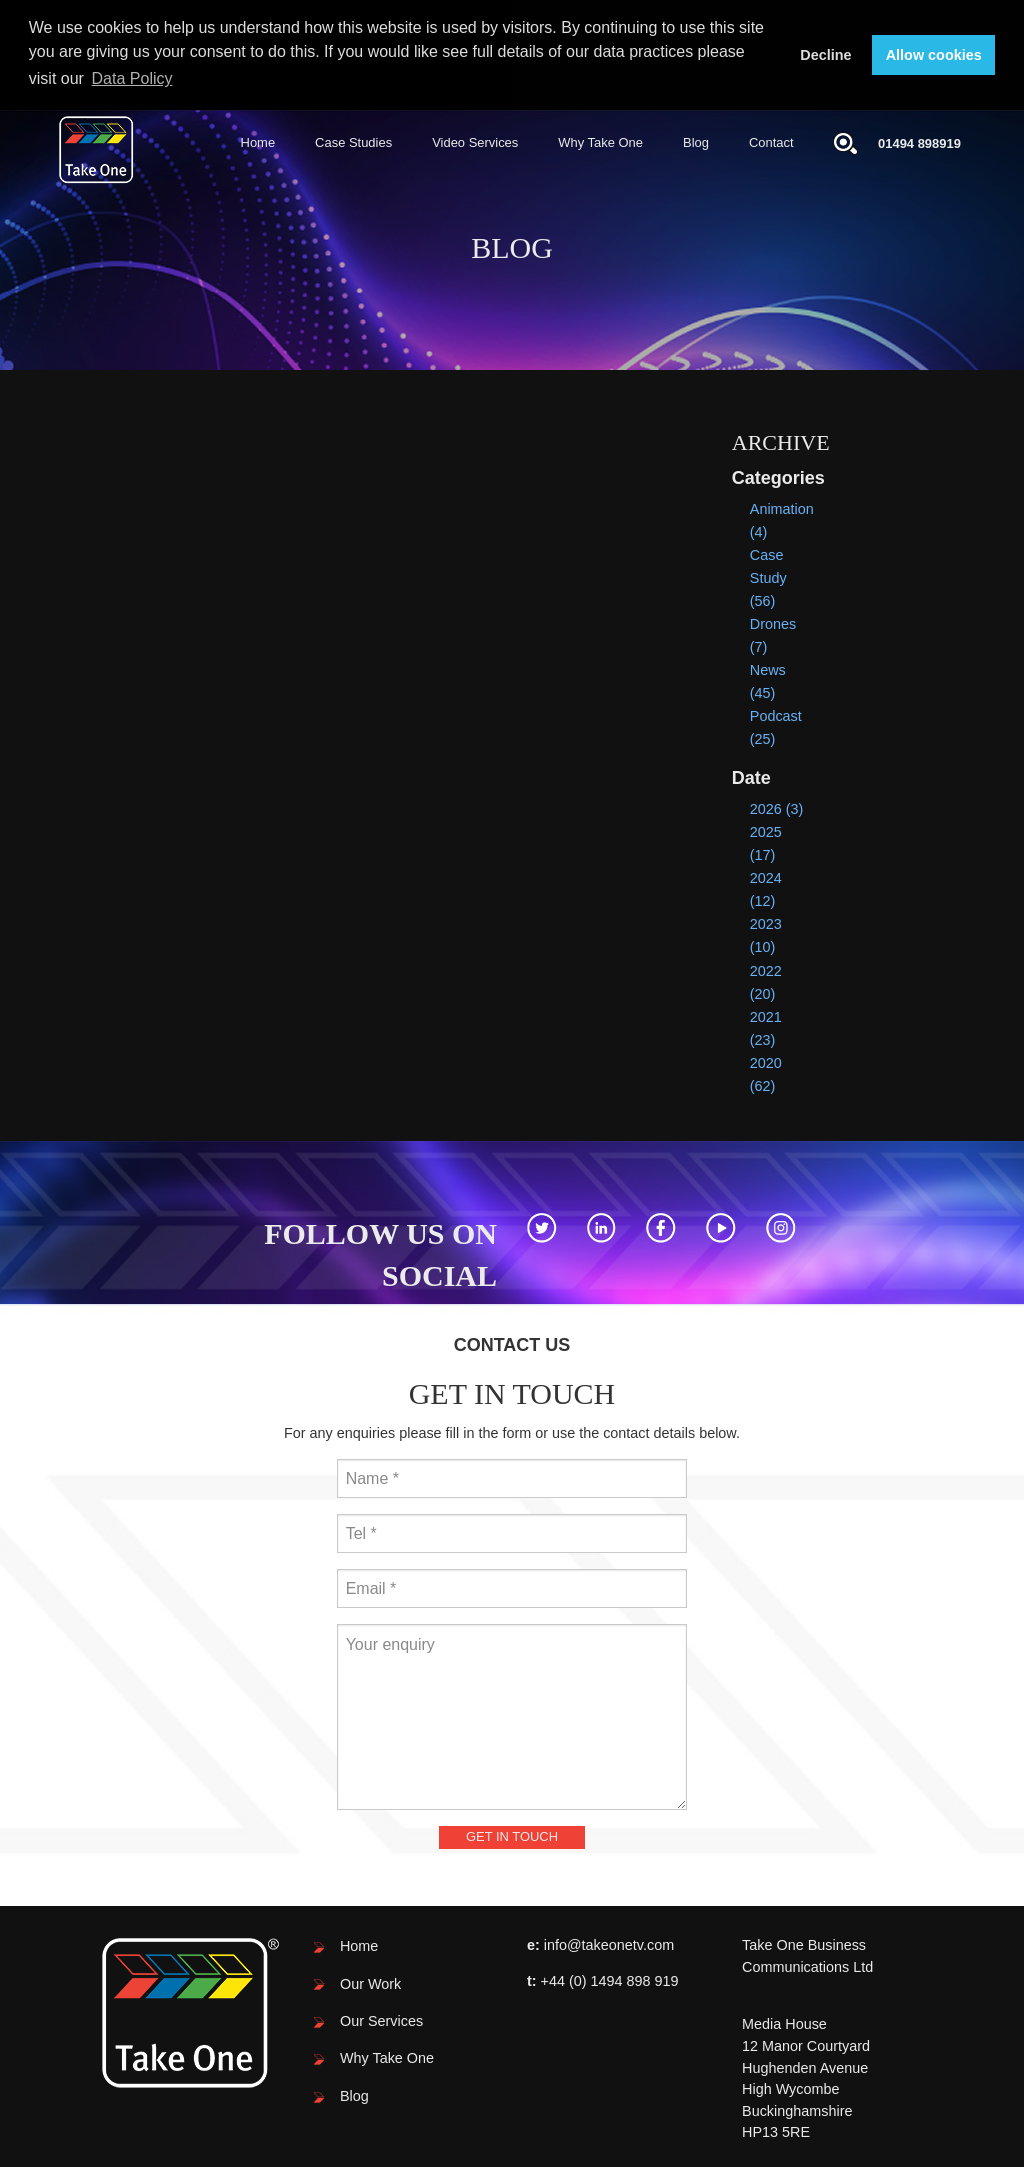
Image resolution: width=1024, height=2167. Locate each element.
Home (258, 141)
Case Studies (353, 141)
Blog (696, 141)
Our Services (381, 2020)
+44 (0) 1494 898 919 (610, 1980)
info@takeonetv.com (609, 1944)
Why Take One (600, 141)
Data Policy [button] (132, 78)
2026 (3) (777, 808)
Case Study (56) (768, 577)
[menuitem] (258, 142)
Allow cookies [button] (934, 55)
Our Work (370, 1982)
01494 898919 (919, 141)
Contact (771, 141)
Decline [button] (825, 55)
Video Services (475, 141)
